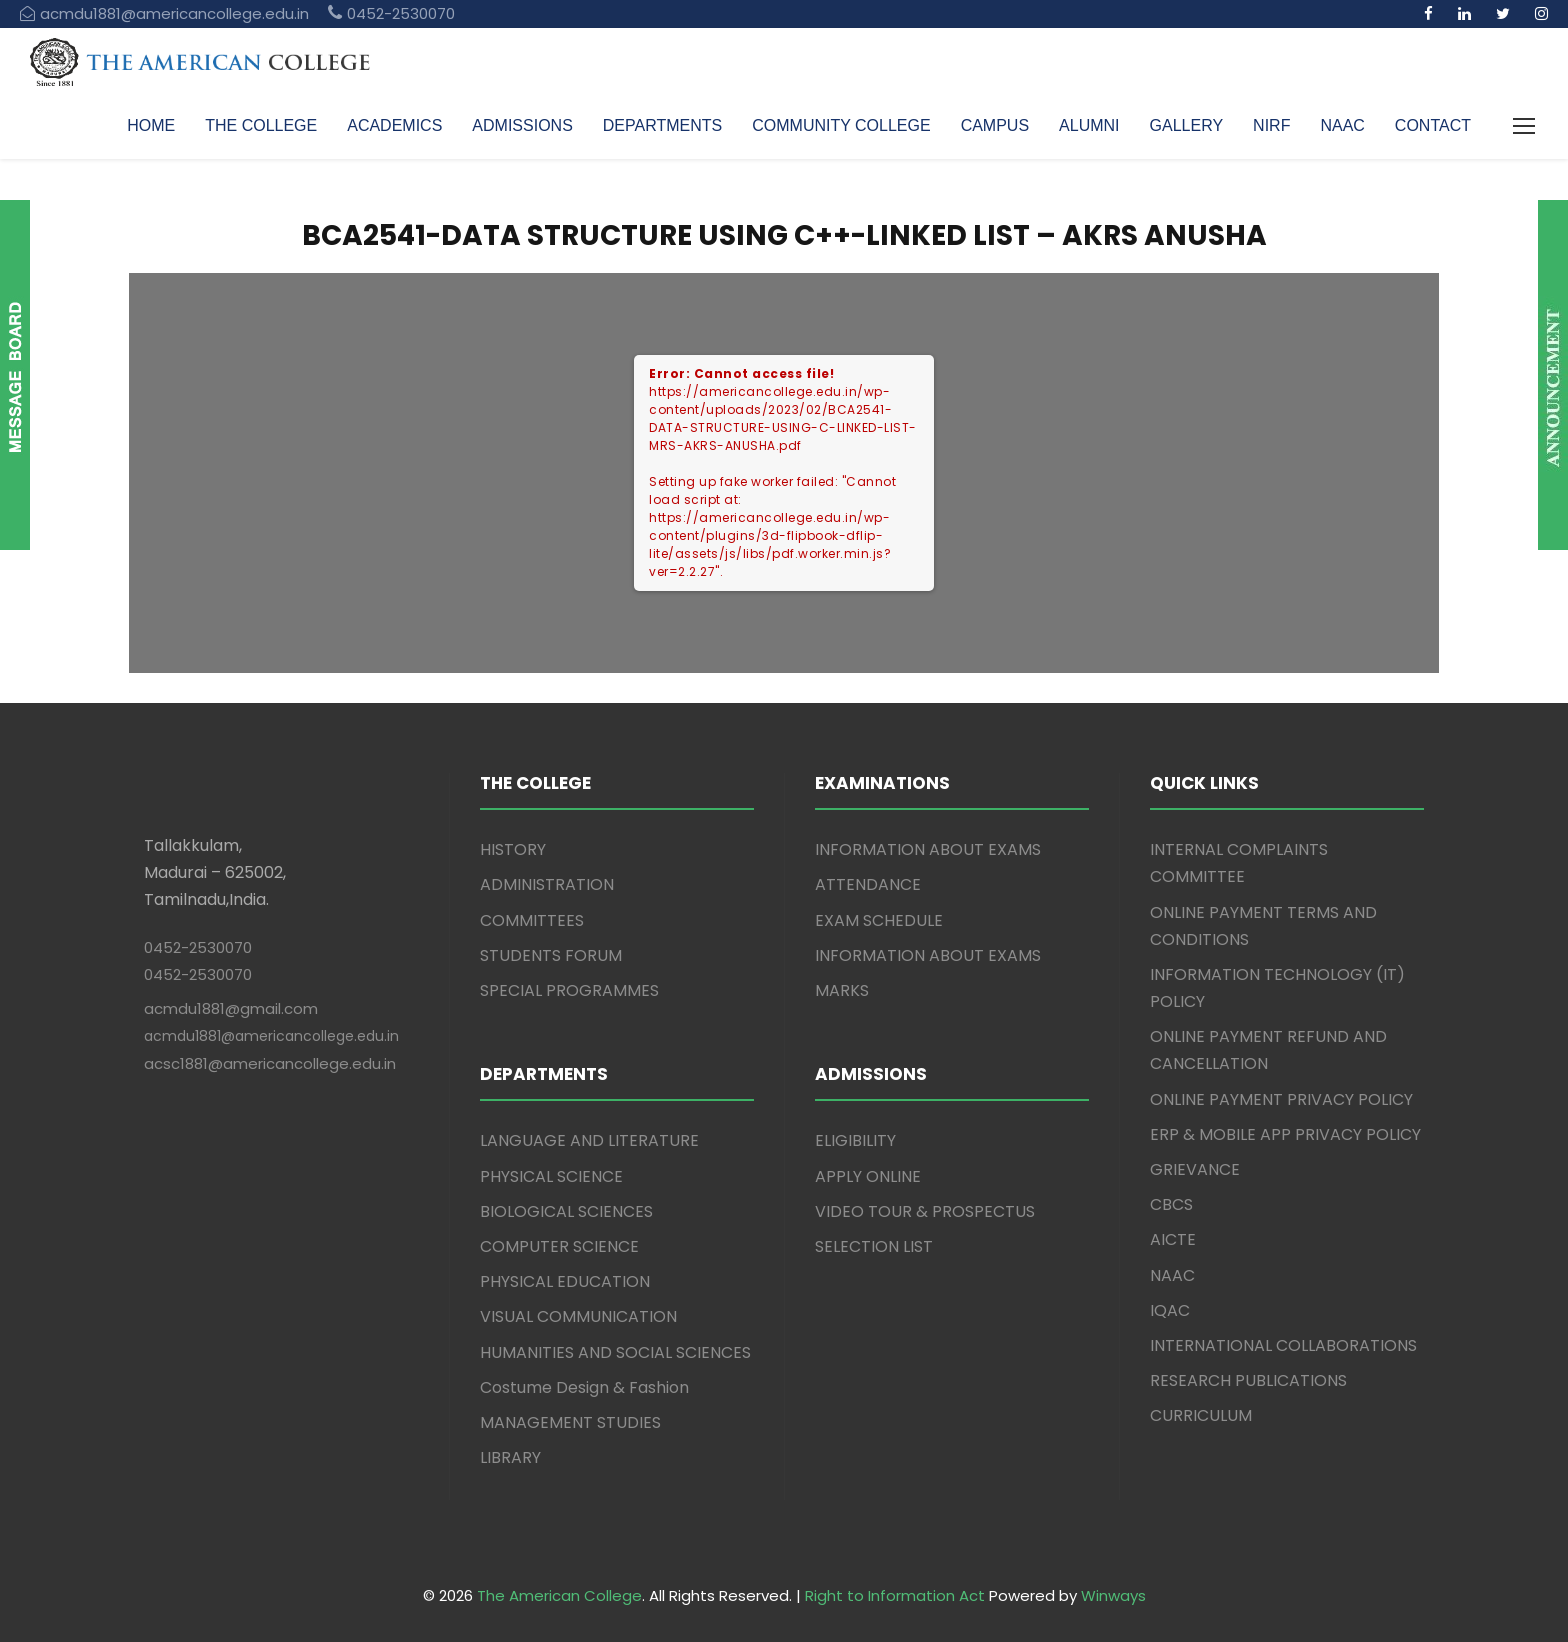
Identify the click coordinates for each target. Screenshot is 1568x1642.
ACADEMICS (394, 125)
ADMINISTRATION (547, 884)
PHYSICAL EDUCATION (565, 1281)
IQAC (1170, 1310)
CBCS (1171, 1204)
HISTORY (513, 849)
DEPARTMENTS (662, 125)
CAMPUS (995, 125)
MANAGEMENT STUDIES (570, 1422)
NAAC (1342, 125)
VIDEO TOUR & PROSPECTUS (925, 1211)
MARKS (842, 990)
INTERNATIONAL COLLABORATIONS (1283, 1345)
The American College (559, 1595)
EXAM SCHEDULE (879, 920)
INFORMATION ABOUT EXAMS (928, 849)
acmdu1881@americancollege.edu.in (271, 1036)
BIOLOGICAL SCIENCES (566, 1211)
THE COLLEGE (261, 125)
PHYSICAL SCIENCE (551, 1176)
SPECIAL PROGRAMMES (569, 990)
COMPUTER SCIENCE (559, 1246)
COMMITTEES (532, 920)
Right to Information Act (895, 1595)
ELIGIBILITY (855, 1140)
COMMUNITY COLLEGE (841, 125)
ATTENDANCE (868, 884)
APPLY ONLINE (868, 1176)
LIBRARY (510, 1457)
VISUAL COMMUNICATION (578, 1316)
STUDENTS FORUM (551, 955)
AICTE (1173, 1239)
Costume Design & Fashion (584, 1387)
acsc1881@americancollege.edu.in (270, 1063)
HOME (151, 125)
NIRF (1271, 125)
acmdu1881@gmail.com (231, 1008)
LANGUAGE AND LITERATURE (589, 1140)
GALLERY (1187, 125)
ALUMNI (1089, 125)
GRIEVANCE (1195, 1169)
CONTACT (1433, 125)
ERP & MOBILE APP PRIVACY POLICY (1285, 1134)
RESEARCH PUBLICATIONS (1248, 1380)
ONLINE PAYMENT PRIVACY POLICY (1281, 1099)
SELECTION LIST (874, 1246)
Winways (1113, 1595)
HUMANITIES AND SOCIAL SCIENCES (615, 1352)
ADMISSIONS (522, 125)
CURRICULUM (1201, 1415)
